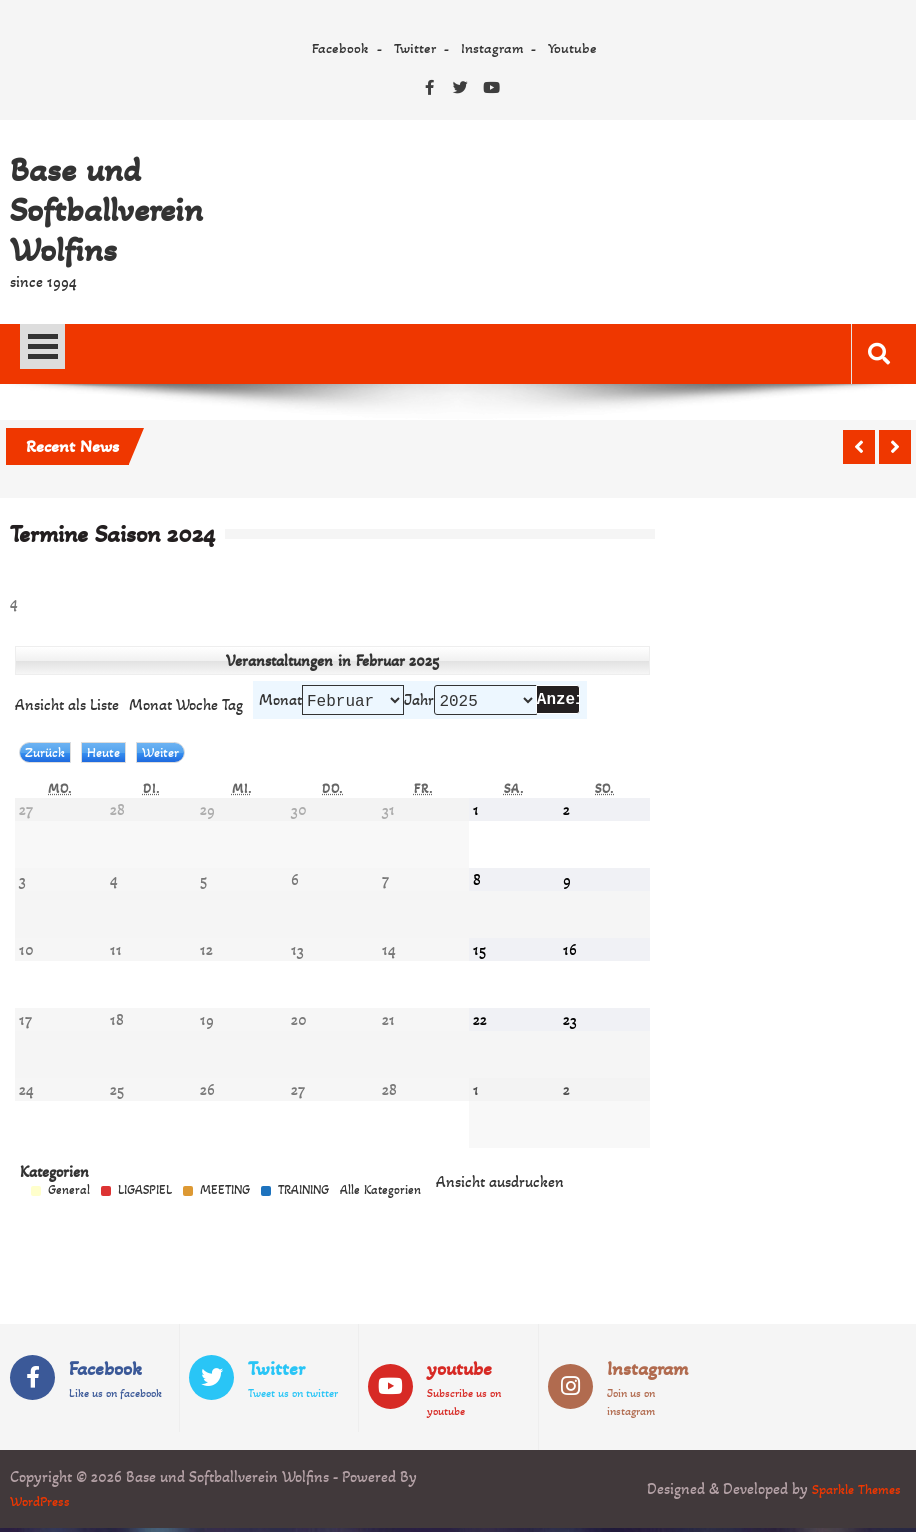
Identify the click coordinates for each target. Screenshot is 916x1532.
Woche (197, 706)
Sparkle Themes (850, 1492)
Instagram (492, 48)
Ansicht (500, 1185)
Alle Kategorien (380, 1194)
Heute (103, 756)
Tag (232, 706)
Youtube (572, 48)
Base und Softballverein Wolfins (106, 210)
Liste (67, 706)
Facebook (340, 48)
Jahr (419, 701)
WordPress (43, 1504)
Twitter (415, 48)
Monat (280, 701)
